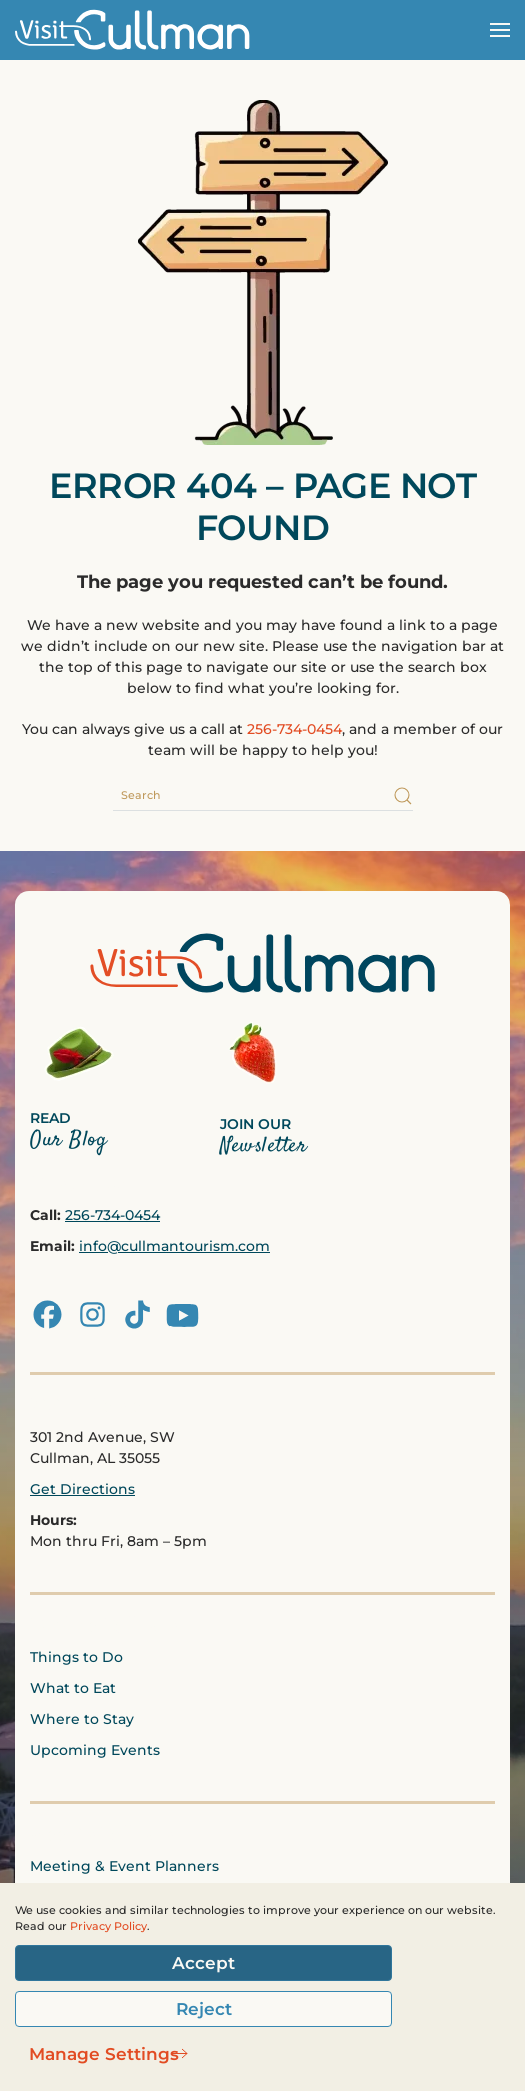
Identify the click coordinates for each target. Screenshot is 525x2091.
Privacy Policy (108, 1926)
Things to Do (76, 1657)
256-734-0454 (294, 729)
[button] (500, 30)
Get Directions (82, 1489)
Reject (204, 2009)
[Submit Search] (403, 796)
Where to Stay (82, 1719)
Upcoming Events (95, 1750)
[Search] (263, 796)
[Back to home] (140, 30)
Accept (203, 1963)
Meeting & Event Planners (124, 1866)
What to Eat (73, 1688)
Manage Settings (104, 2054)
